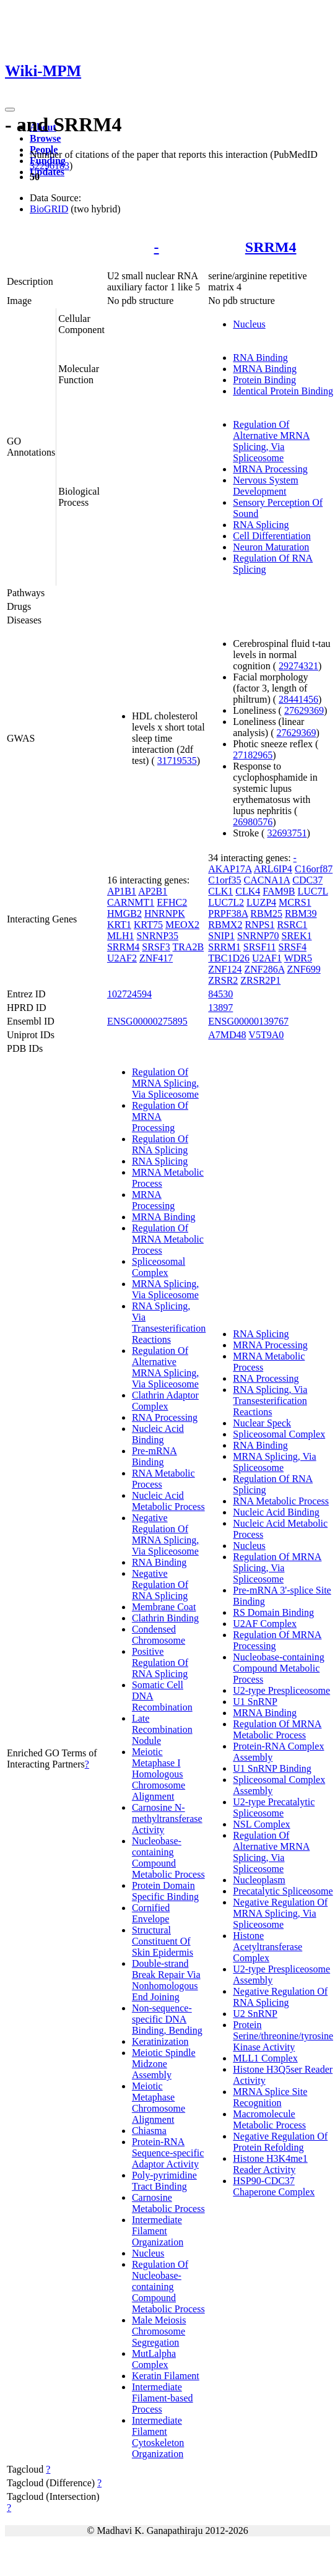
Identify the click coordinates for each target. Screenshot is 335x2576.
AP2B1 (152, 891)
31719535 (177, 760)
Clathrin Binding (165, 1618)
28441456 (298, 699)
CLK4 (247, 891)
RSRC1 (292, 924)
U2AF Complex (265, 1623)
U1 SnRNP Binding (272, 1768)
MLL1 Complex (265, 2058)
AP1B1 (121, 891)
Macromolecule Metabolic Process (269, 2119)
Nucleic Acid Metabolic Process (168, 1501)
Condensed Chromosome (158, 1635)
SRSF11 (259, 947)
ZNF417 (156, 958)
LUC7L (312, 891)
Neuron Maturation (271, 547)
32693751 (287, 833)
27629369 (304, 710)
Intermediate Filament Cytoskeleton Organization (158, 2437)
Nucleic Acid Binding (158, 1434)
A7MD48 (227, 1035)
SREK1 (297, 935)
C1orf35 (224, 880)
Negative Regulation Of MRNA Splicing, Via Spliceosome (165, 1534)
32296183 (49, 165)
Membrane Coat (164, 1607)
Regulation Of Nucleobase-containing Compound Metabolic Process (168, 2286)
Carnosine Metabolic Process (168, 2203)
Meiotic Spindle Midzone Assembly (164, 2063)
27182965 (252, 755)
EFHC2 (172, 902)
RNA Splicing (261, 524)
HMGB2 (124, 913)
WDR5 (298, 958)
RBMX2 (225, 924)
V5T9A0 (266, 1035)
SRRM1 (224, 947)
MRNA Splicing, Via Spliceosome (165, 1289)
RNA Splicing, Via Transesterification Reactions (169, 1323)
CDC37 (307, 880)
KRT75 (148, 924)
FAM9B (279, 891)
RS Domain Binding (273, 1612)
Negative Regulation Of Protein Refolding (280, 2142)
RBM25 (266, 913)
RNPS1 (259, 924)
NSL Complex (261, 1824)
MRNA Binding (265, 368)
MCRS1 (295, 902)
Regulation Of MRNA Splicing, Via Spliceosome (165, 1083)
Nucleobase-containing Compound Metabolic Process (168, 1858)
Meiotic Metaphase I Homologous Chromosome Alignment (158, 1774)
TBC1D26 (229, 958)
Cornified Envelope (151, 1913)
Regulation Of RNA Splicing (160, 1144)
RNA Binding (260, 357)
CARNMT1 (130, 902)
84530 (220, 994)
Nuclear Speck (262, 1423)
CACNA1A (267, 880)
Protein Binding (264, 380)
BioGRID (49, 209)
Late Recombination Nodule (162, 1729)
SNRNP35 (157, 935)
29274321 (298, 666)
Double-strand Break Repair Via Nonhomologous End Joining (166, 1980)
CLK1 (220, 891)
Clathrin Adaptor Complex (165, 1401)
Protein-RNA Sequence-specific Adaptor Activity (168, 2152)
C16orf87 (314, 869)
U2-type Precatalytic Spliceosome (274, 1807)
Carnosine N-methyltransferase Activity (167, 1818)
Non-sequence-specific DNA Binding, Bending (167, 2019)
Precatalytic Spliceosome (283, 1891)
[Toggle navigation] (10, 109)
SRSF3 (156, 947)
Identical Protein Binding (283, 391)
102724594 (129, 994)
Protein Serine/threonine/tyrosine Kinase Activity (283, 2035)
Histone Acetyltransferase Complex (267, 1946)
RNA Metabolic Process (281, 1501)
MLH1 (120, 935)
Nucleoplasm (259, 1880)
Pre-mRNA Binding (154, 1456)
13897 (220, 1007)
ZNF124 (224, 969)
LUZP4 (261, 902)
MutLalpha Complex (154, 2359)
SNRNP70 (258, 935)
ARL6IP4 (273, 869)
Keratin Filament (165, 2375)
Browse (45, 138)
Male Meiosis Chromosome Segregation (159, 2331)
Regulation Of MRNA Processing (160, 1116)
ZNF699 (303, 969)
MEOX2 (182, 924)
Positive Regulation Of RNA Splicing (160, 1662)
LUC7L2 (226, 902)
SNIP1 (221, 935)
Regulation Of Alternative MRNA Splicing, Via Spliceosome (271, 441)
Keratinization (160, 2041)
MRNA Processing (270, 469)
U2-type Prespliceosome (281, 1690)
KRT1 (119, 924)
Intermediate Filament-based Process (162, 2398)
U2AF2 (122, 958)
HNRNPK (164, 913)
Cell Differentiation (271, 536)
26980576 (252, 822)
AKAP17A (229, 869)
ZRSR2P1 (260, 980)
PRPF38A (228, 913)
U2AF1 (267, 958)
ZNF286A (265, 969)
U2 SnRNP (255, 2013)
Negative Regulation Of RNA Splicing (160, 1584)
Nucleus (249, 324)
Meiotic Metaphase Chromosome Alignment (158, 2103)
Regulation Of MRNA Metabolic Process (168, 1239)
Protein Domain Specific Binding (165, 1891)
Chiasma (149, 2130)
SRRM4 (271, 247)
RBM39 (301, 913)
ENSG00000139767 (248, 1021)
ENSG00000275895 (147, 1021)
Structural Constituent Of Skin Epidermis (162, 1941)
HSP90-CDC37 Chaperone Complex (274, 2186)
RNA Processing (165, 1417)
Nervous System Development (265, 486)
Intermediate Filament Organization (157, 2230)
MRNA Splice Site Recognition (270, 2097)
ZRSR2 (223, 980)
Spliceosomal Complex (158, 1267)
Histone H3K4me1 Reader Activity (270, 2164)
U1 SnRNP (255, 1701)
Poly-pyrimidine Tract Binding (164, 2181)
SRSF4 (293, 947)
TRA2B (188, 947)
